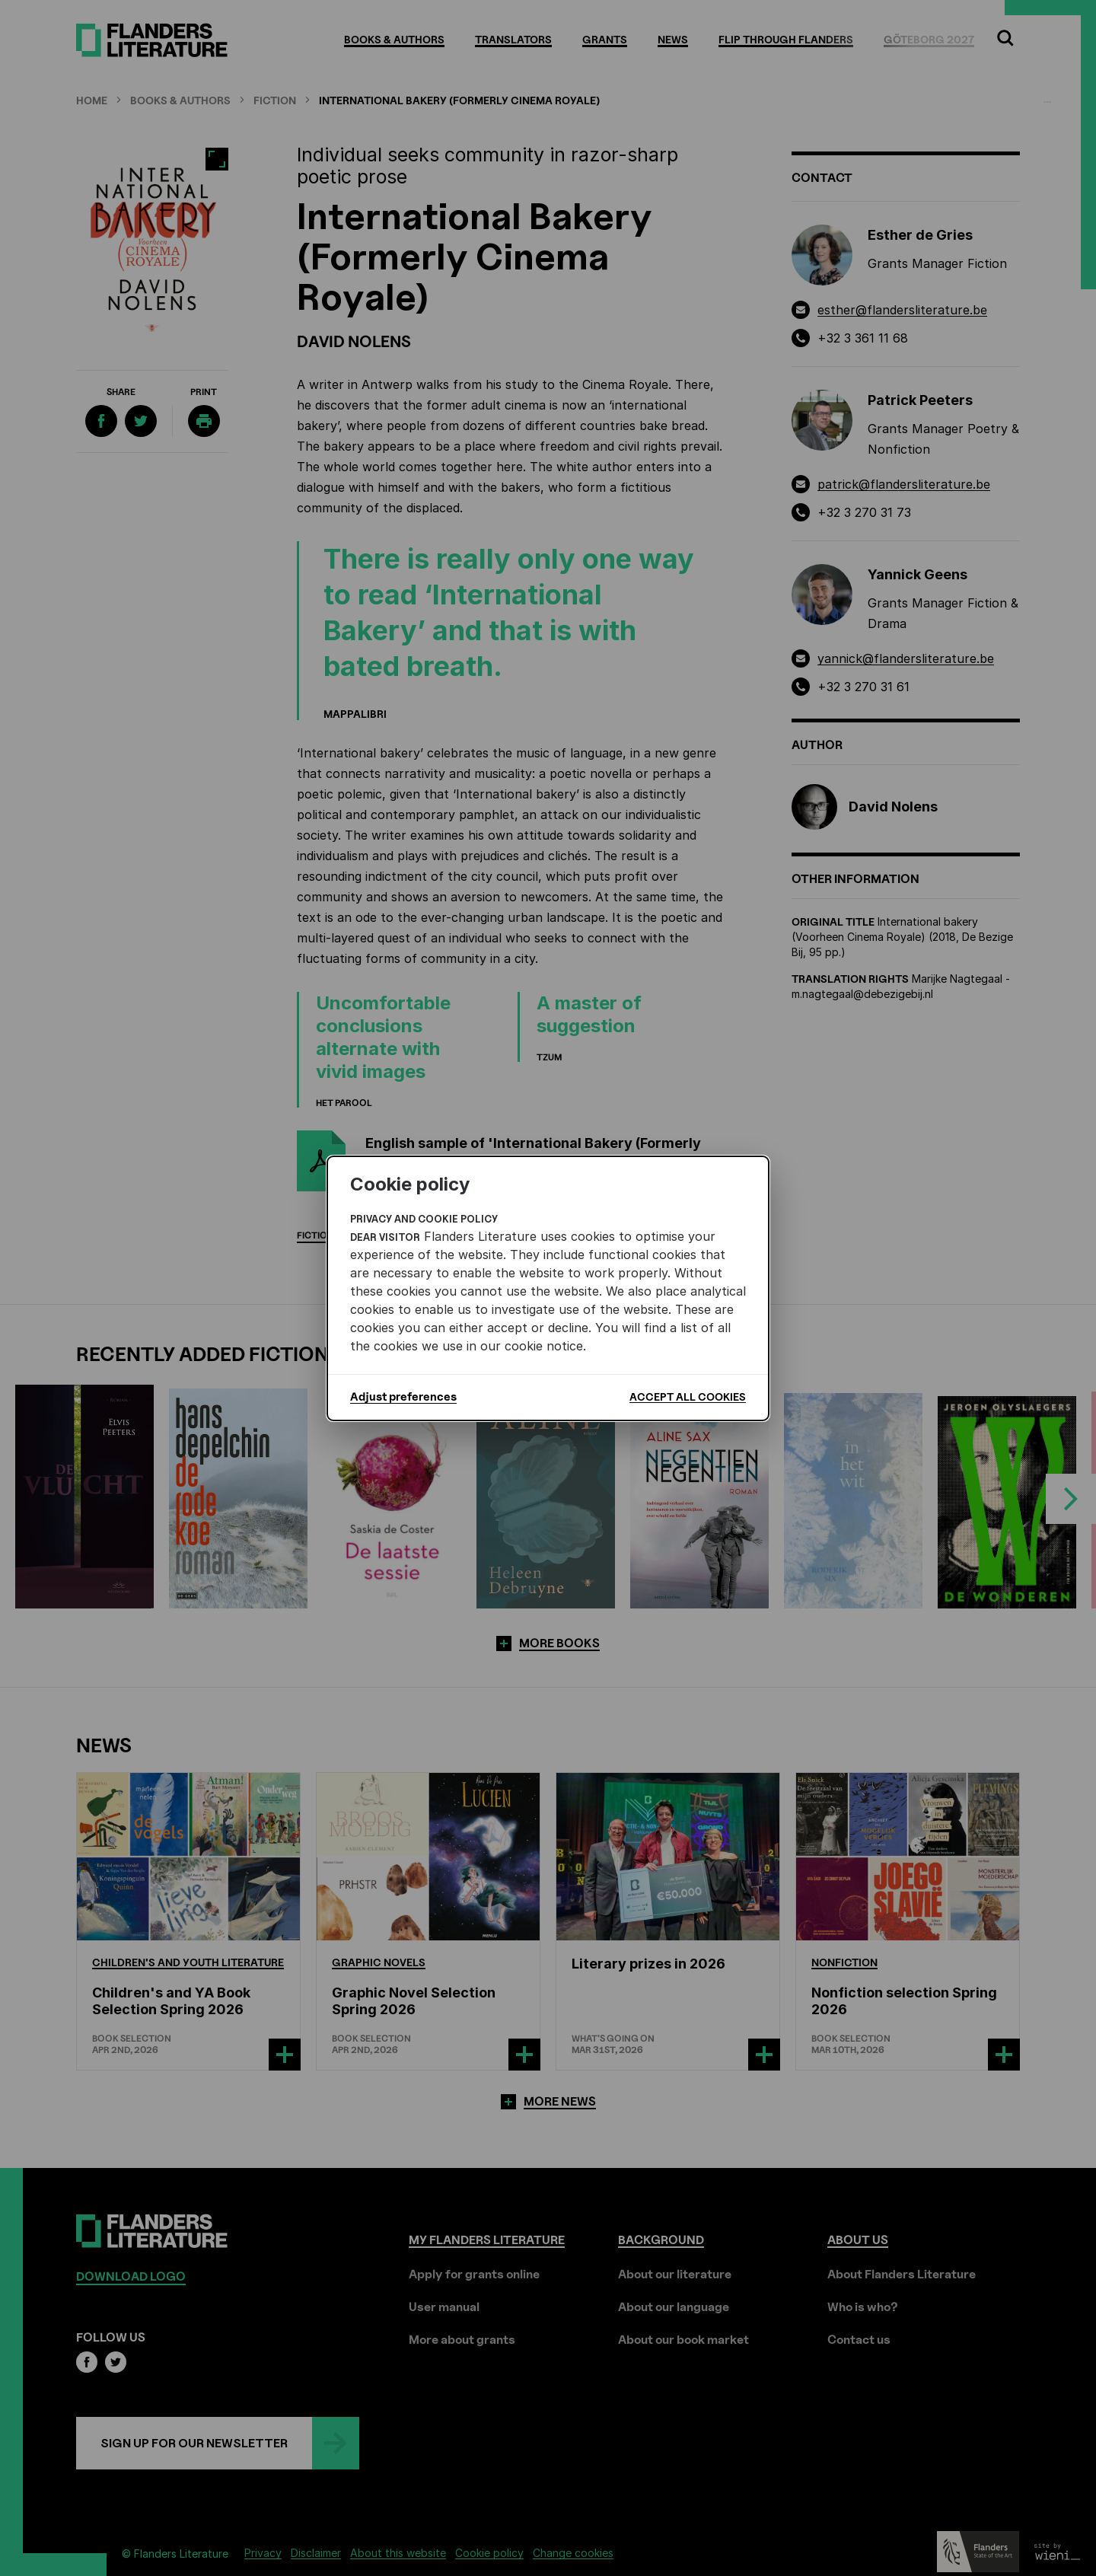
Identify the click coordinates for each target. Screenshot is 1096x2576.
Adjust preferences (403, 1397)
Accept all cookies (687, 1396)
